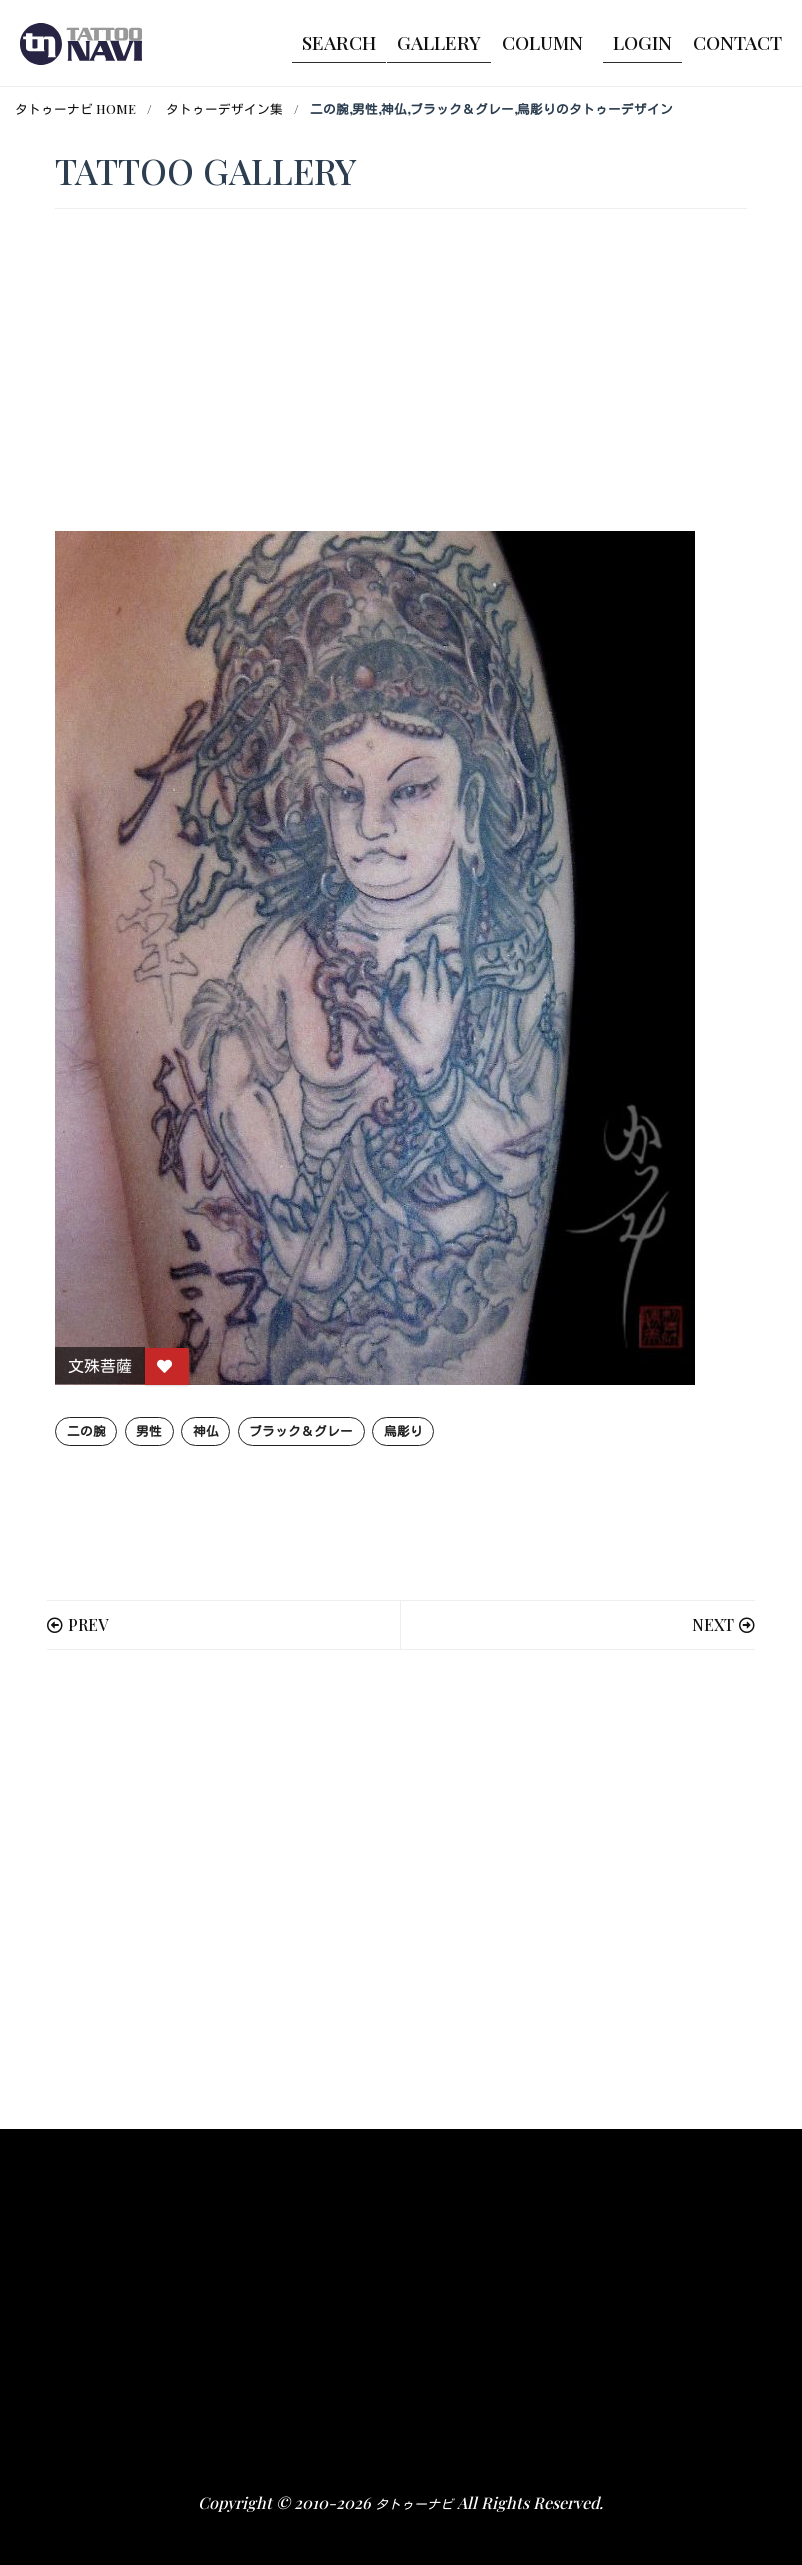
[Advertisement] (401, 1889)
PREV (88, 1624)
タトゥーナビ (414, 2503)
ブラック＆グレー (301, 1430)
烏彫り (403, 1430)
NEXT (713, 1624)
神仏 (206, 1430)
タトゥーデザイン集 (224, 108)
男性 (149, 1430)
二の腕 (86, 1430)
